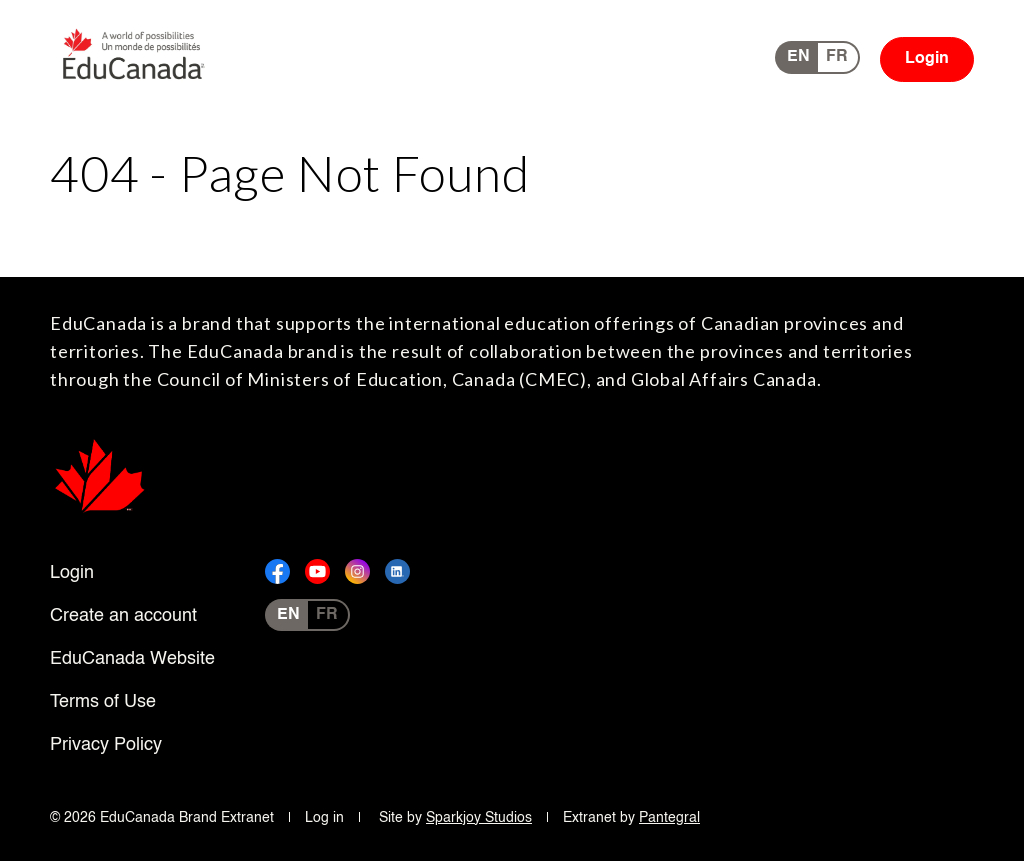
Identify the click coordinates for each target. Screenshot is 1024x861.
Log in (324, 818)
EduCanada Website (132, 659)
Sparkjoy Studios (479, 818)
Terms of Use (103, 702)
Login (927, 59)
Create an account (123, 616)
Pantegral (669, 818)
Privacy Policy (106, 745)
